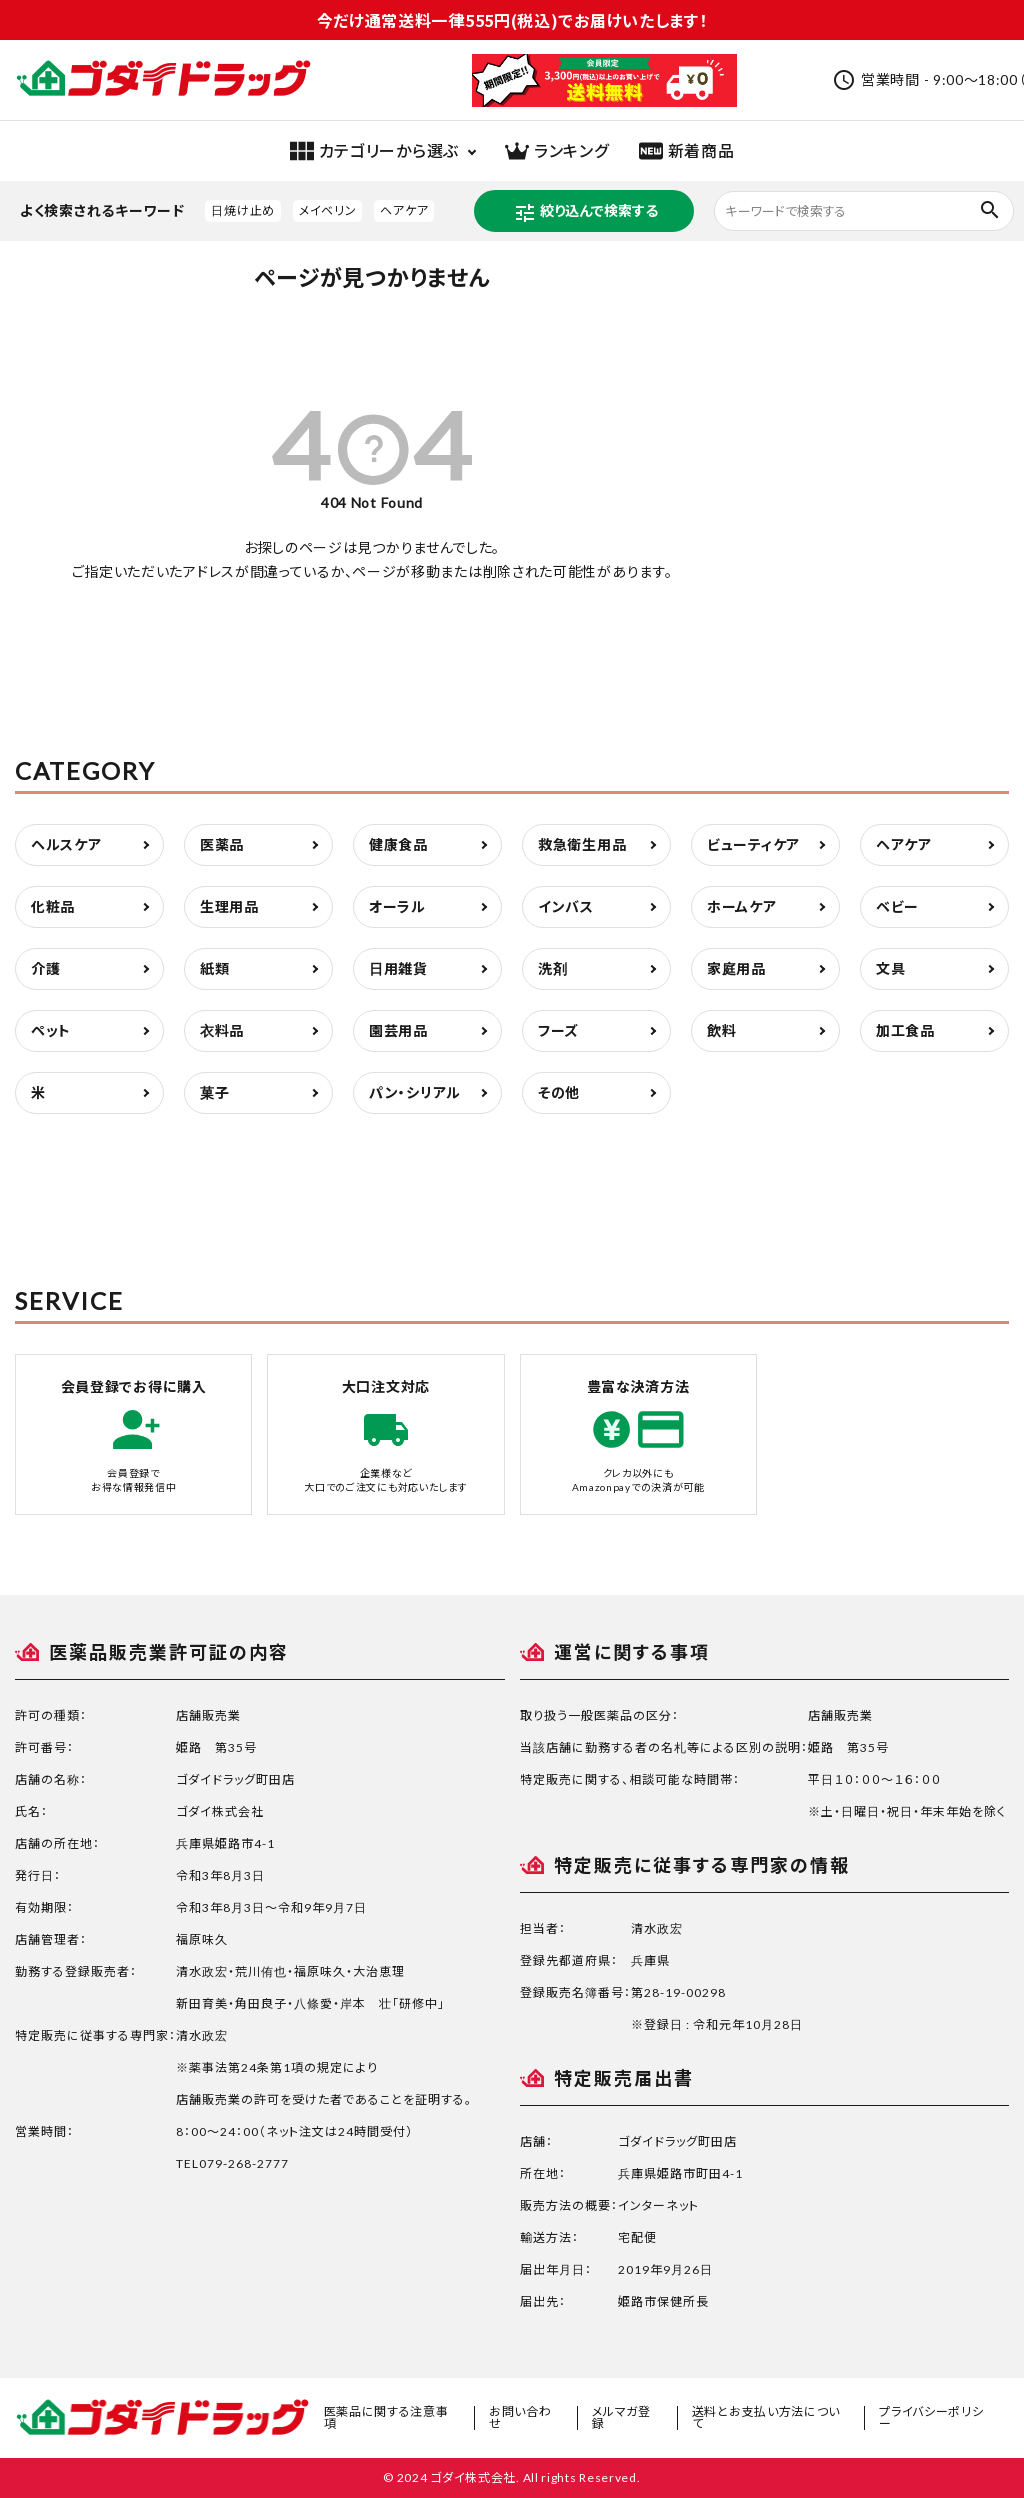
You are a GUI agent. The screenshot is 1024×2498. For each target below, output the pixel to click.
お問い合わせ (520, 2417)
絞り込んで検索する (585, 213)
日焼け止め (243, 210)
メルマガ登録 (621, 2417)
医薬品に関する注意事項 (386, 2417)
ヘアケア (404, 210)
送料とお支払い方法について (766, 2417)
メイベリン (328, 210)
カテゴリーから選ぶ (374, 151)
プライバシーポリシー (931, 2417)
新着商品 (687, 151)
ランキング (557, 151)
